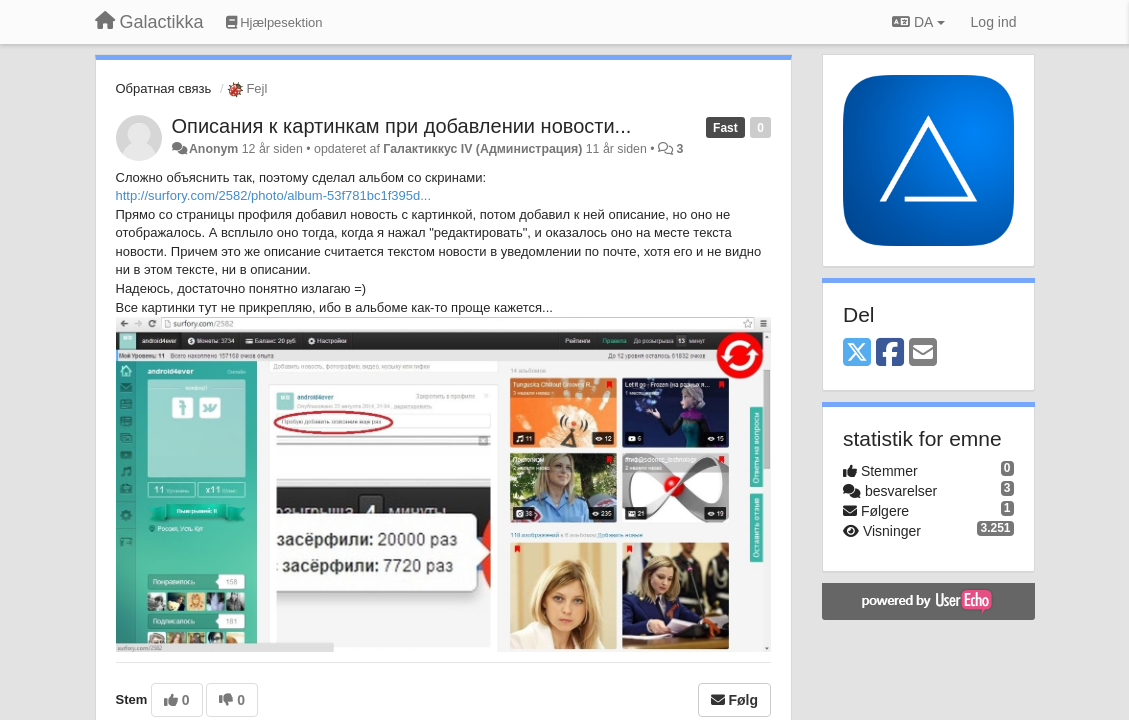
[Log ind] (994, 22)
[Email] (923, 353)
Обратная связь (164, 88)
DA (918, 22)
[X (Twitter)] (857, 353)
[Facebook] (890, 353)
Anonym (213, 149)
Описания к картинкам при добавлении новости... (402, 126)
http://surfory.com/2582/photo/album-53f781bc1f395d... (274, 195)
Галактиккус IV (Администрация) (482, 149)
